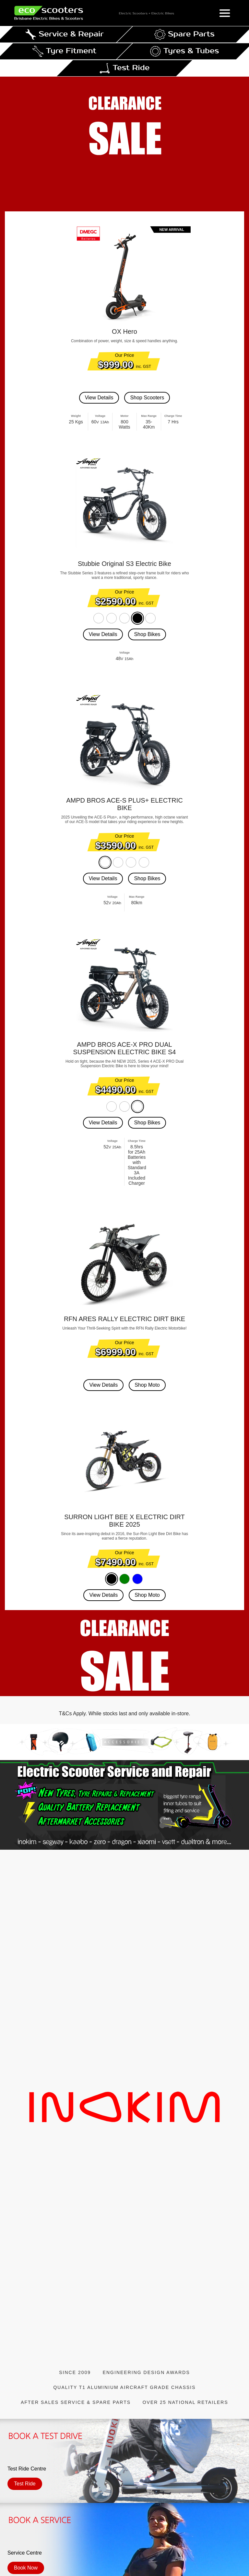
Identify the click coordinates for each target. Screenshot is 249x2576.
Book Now (26, 2567)
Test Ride (25, 2483)
